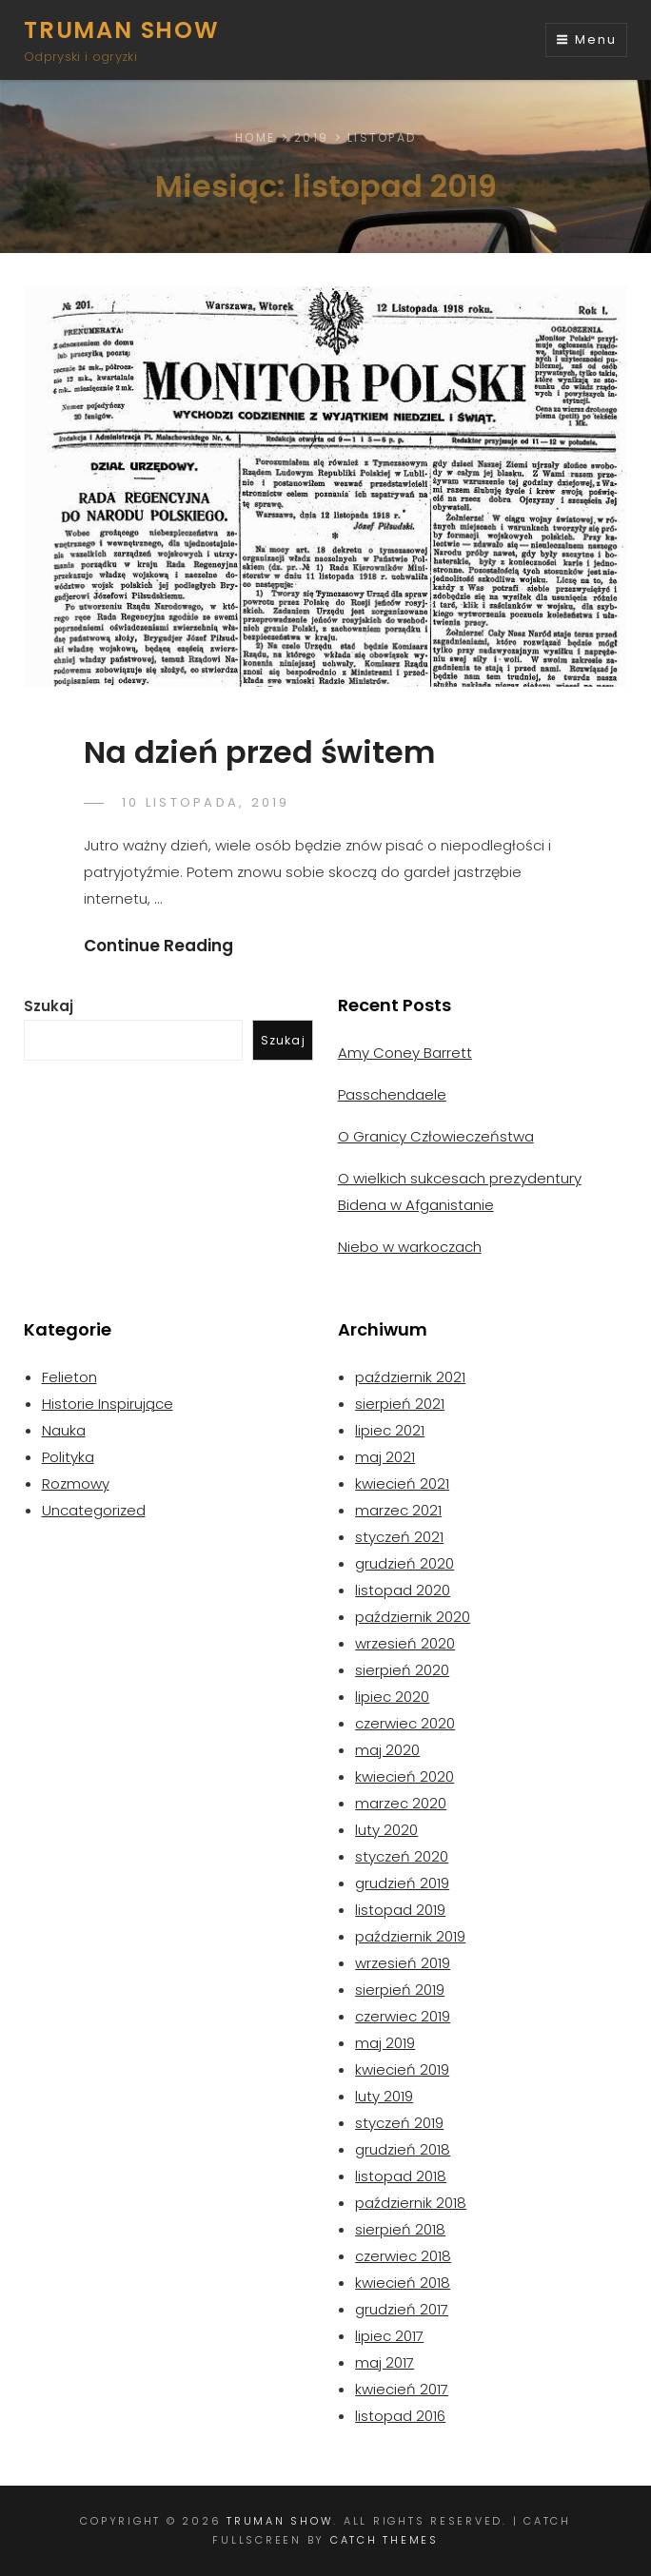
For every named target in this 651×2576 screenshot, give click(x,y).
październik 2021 (410, 1377)
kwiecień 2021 (402, 1483)
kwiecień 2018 (402, 2283)
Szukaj (48, 1006)
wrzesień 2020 (405, 1643)
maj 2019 (385, 2043)
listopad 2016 (400, 2416)
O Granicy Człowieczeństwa (436, 1136)
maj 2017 (384, 2362)
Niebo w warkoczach (410, 1247)
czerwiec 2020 (405, 1723)
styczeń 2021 (399, 1537)
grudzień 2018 (402, 2149)
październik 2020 (412, 1617)
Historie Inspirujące (107, 1404)
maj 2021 (385, 1457)
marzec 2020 (400, 1803)
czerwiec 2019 (402, 2016)
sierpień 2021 (399, 1404)
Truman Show (122, 30)
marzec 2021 (398, 1510)
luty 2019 (384, 2096)
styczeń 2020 (401, 1856)
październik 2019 (410, 1936)
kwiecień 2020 (404, 1776)
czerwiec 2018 (403, 2256)
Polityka (68, 1457)
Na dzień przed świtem (259, 752)
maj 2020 (387, 1750)
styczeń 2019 (399, 2123)
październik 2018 (410, 2203)
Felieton (69, 1377)
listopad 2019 (400, 1910)
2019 (311, 137)
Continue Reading (158, 945)
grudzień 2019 (402, 1883)
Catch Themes (384, 2539)
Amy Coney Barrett (405, 1053)
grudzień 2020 (404, 1563)
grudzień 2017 (401, 2309)
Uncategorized (94, 1510)
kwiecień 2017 (401, 2389)
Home (255, 137)
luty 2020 (386, 1830)
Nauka (64, 1430)
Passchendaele (392, 1094)
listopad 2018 (400, 2176)
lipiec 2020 (392, 1697)
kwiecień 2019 (402, 2069)
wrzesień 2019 (402, 1963)
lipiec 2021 (389, 1430)
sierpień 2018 (400, 2229)
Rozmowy (75, 1483)
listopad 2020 (402, 1590)
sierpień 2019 (399, 1990)
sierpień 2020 (402, 1670)
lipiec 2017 (389, 2336)
